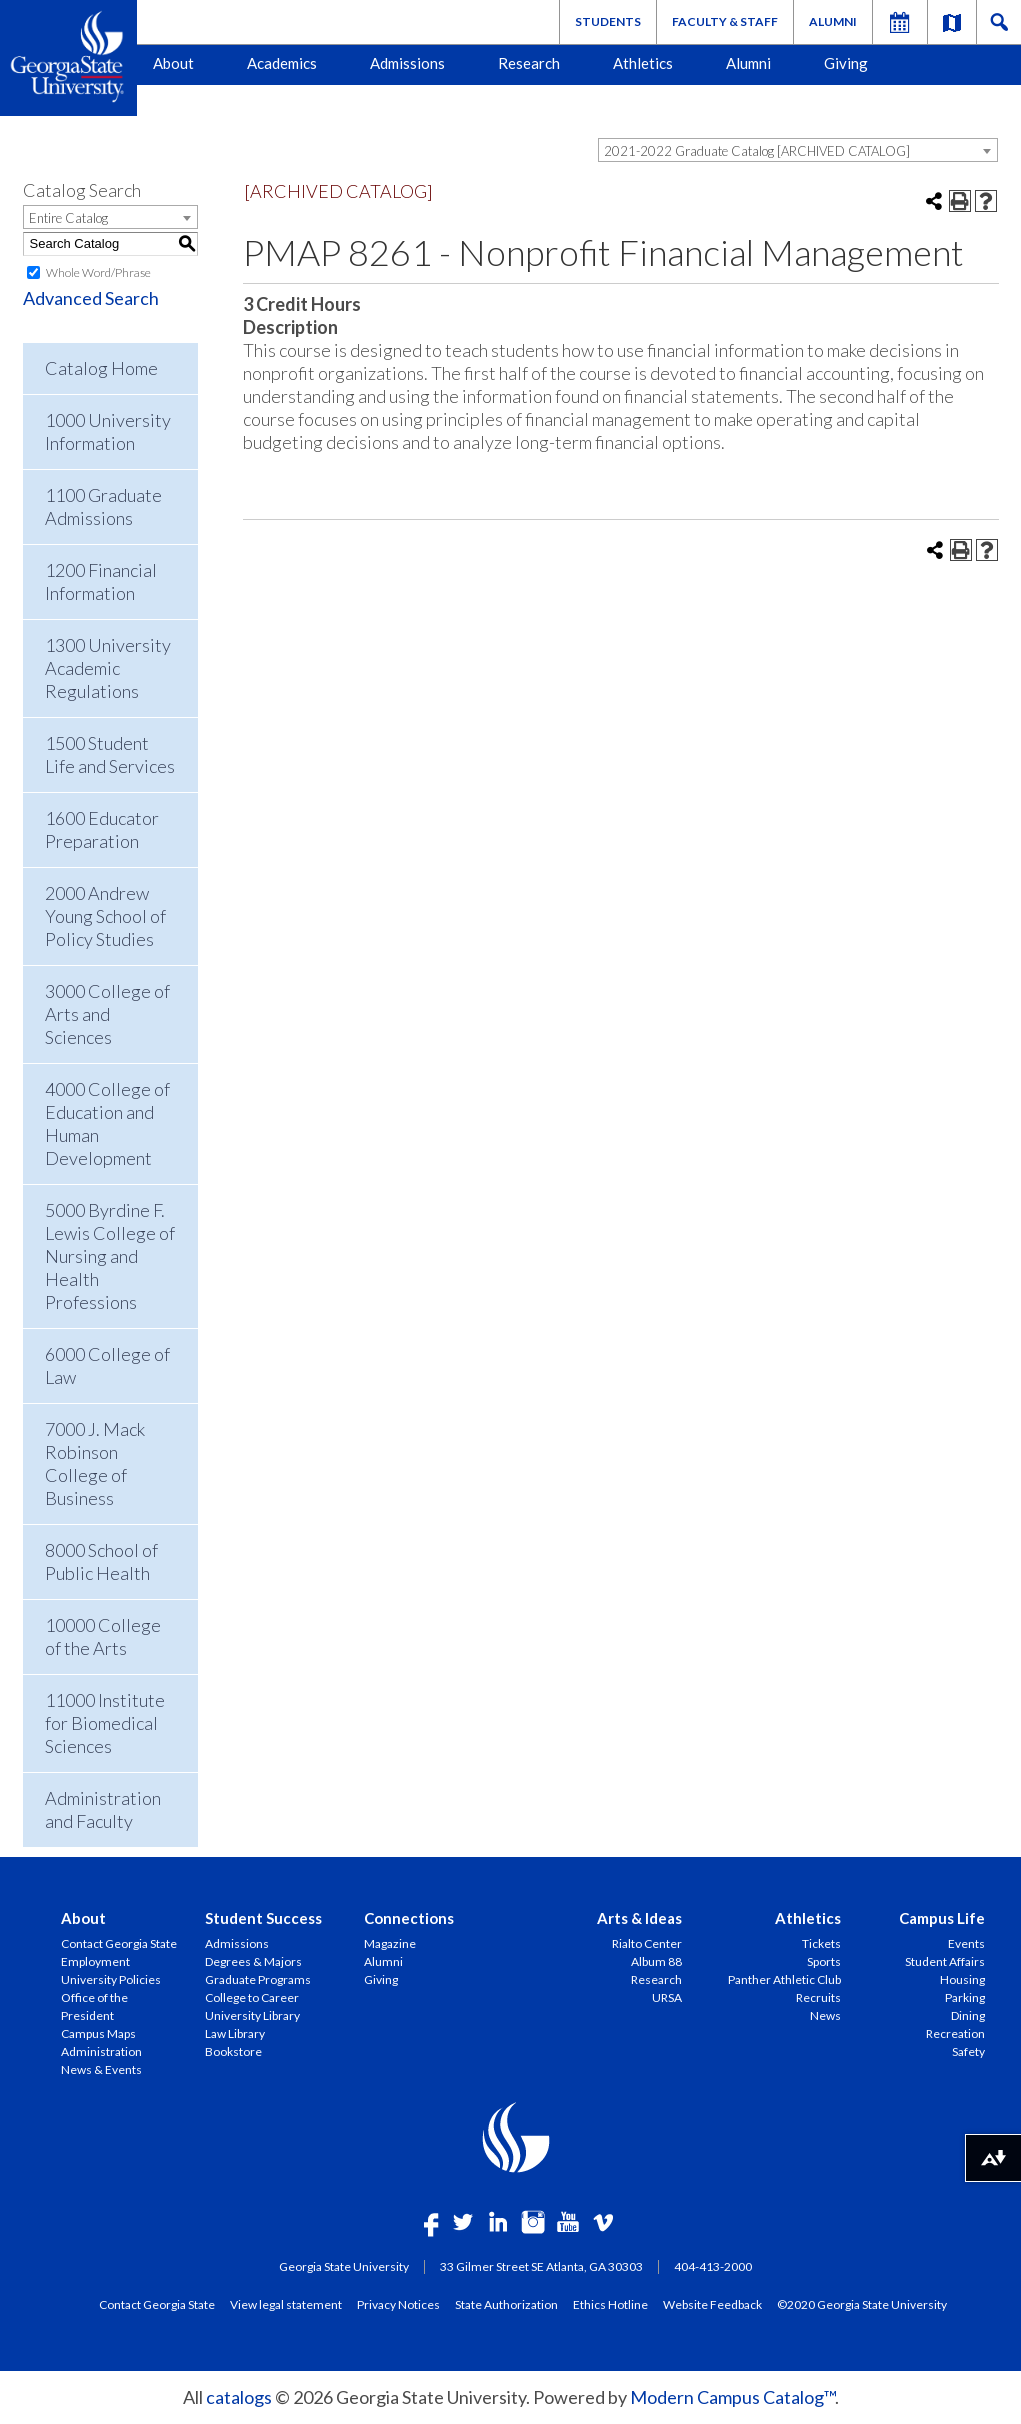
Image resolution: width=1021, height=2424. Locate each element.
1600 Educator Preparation (102, 829)
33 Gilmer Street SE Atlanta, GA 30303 (541, 2266)
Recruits (818, 1997)
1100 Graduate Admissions (103, 506)
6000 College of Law (107, 1365)
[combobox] (798, 150)
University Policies (111, 1979)
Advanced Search (91, 298)
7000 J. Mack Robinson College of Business (95, 1463)
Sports (824, 1961)
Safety (968, 2051)
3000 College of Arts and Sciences (107, 1014)
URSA (667, 1997)
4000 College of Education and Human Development (107, 1123)
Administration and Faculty (103, 1809)
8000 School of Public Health (101, 1561)
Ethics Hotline (610, 2304)
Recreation (955, 2033)
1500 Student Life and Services (110, 754)
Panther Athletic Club (784, 1979)
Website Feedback (712, 2304)
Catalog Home (101, 368)
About (173, 63)
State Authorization (506, 2304)
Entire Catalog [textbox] (68, 218)
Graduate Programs (258, 1979)
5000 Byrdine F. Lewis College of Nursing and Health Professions (110, 1256)
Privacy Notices (398, 2304)
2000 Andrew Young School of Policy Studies (105, 916)
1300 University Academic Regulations (108, 668)
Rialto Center (647, 1943)
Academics (282, 63)
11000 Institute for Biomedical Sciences (105, 1723)
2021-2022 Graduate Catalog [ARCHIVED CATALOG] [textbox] (757, 151)
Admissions (407, 63)
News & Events (101, 2069)
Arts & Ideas (639, 1918)
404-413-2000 (713, 2266)
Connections (409, 1918)
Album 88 (656, 1961)
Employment (95, 1961)
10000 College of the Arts (103, 1636)
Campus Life (942, 1918)
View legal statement (286, 2304)
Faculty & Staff (725, 21)
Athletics (643, 63)
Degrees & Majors (253, 1961)
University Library (252, 2015)
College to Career (252, 1997)
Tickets (821, 1943)
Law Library (235, 2033)
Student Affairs (945, 1961)
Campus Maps (98, 2033)
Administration (101, 2051)
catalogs (239, 2397)
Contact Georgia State (119, 1943)
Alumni (833, 21)
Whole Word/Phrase (98, 272)
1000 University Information (108, 431)
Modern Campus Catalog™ (732, 2397)
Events (966, 1943)
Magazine (390, 1943)
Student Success (263, 1918)
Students (608, 21)
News (825, 2015)
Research (529, 63)
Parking (965, 1997)
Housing (962, 1979)
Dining (968, 2015)
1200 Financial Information (101, 581)
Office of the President (94, 2006)
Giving (846, 63)
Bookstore (233, 2051)
